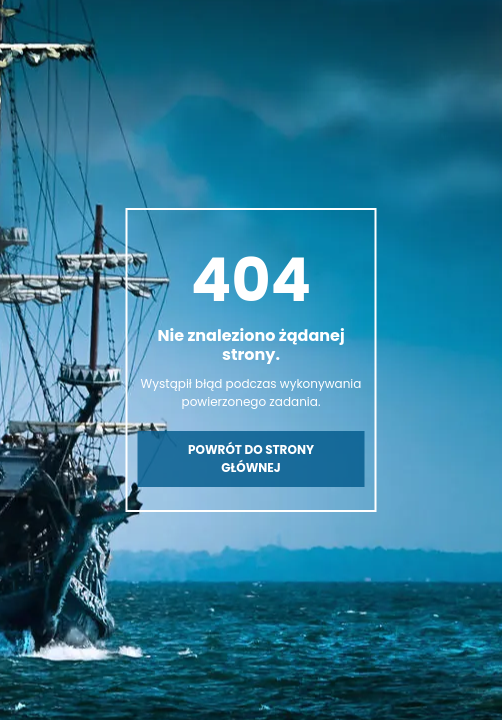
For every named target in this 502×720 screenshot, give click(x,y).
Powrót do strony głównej (251, 458)
